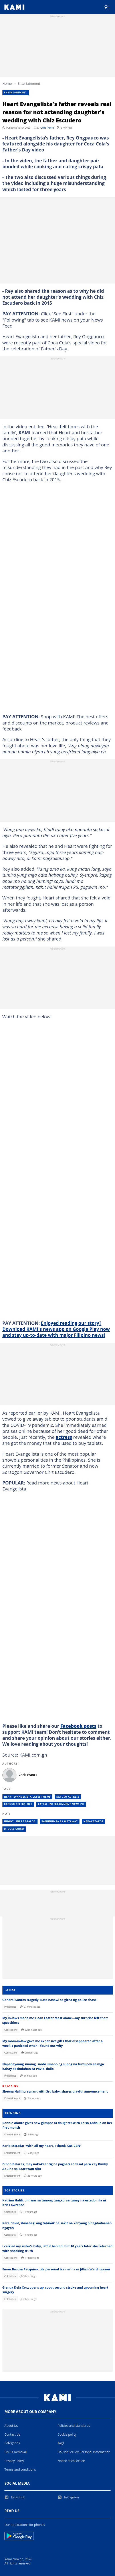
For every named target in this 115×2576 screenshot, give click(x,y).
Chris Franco (47, 127)
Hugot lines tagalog (20, 1821)
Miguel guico (14, 1828)
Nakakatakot (93, 1821)
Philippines (10, 2006)
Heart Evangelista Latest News (27, 1796)
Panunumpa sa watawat (60, 1821)
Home (7, 83)
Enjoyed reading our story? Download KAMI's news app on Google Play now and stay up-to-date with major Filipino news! (56, 1329)
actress (64, 1437)
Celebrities (10, 2211)
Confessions (10, 2029)
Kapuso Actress (67, 1796)
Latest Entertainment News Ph (61, 1804)
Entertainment (29, 83)
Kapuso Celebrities (18, 1804)
